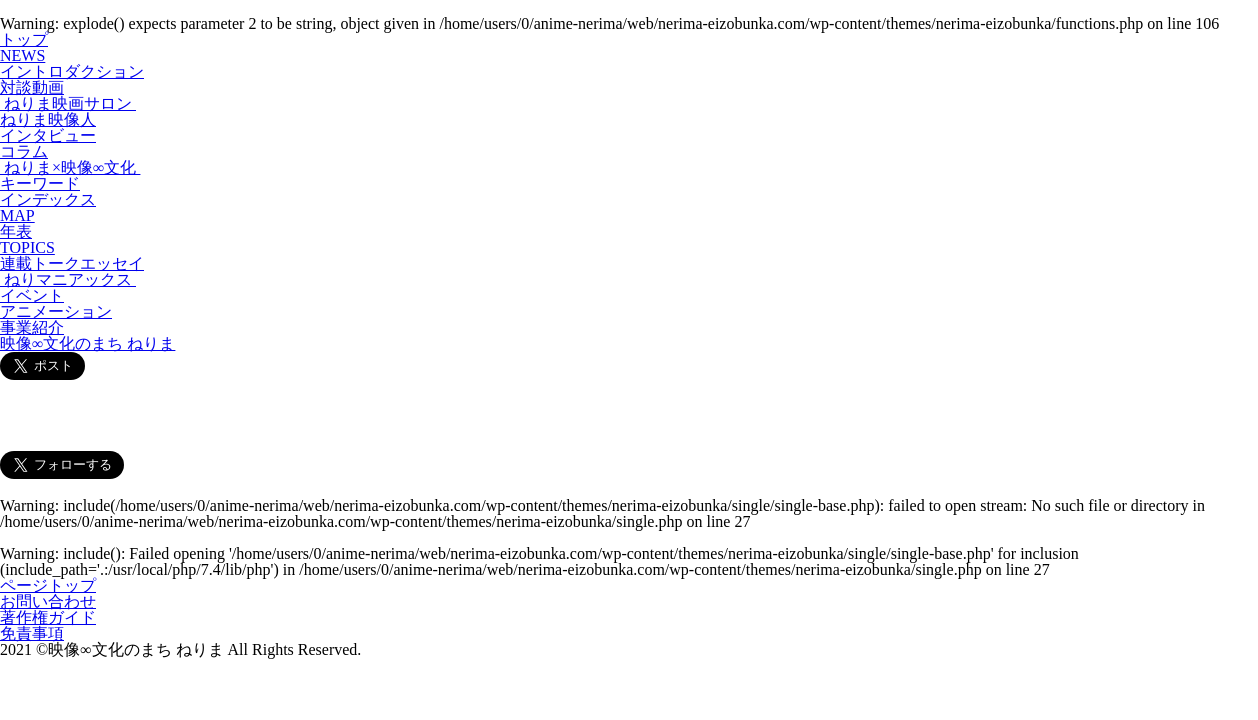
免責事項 (32, 633)
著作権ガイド (48, 617)
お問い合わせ (48, 601)
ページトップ (48, 585)
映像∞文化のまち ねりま (87, 343)
